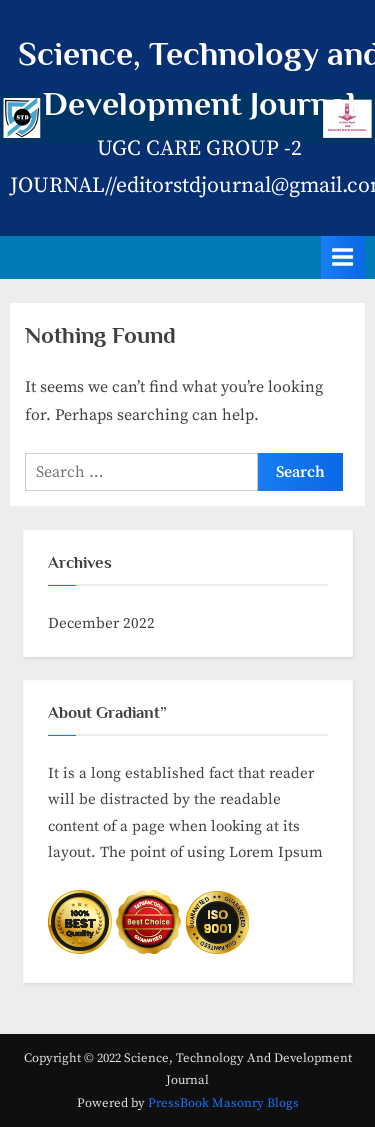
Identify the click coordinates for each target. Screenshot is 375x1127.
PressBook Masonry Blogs (223, 1103)
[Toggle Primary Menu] (343, 257)
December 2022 (101, 623)
